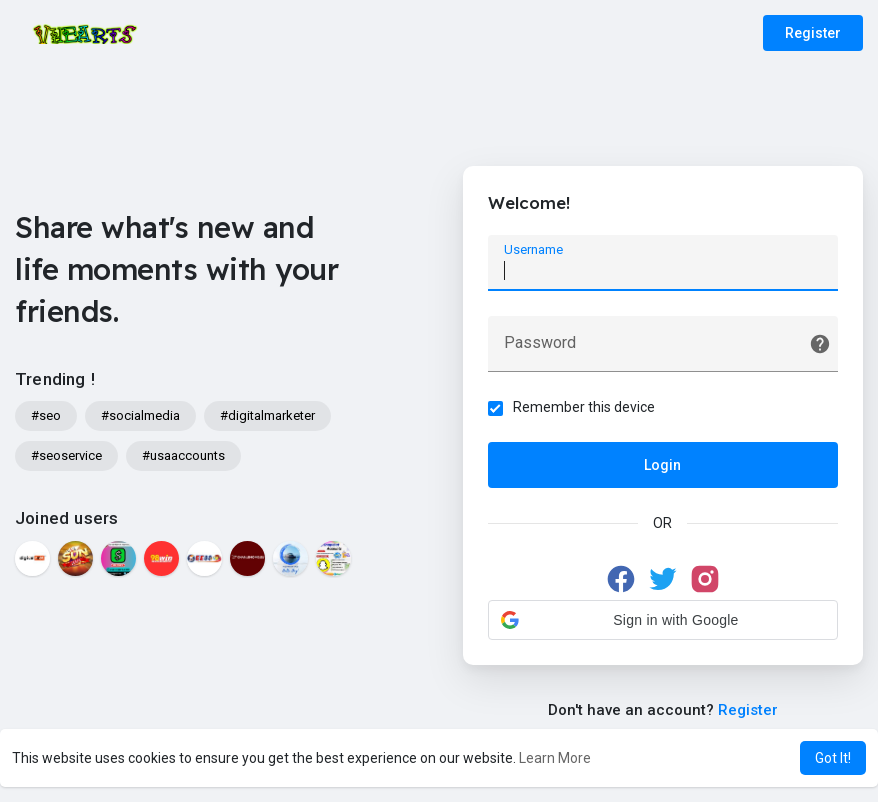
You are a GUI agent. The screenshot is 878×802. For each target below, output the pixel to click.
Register (813, 33)
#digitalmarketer (267, 415)
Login (662, 465)
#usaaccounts (183, 455)
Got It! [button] (833, 758)
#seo (46, 415)
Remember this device (584, 407)
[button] (663, 620)
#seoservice (66, 455)
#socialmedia (140, 415)
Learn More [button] (555, 758)
